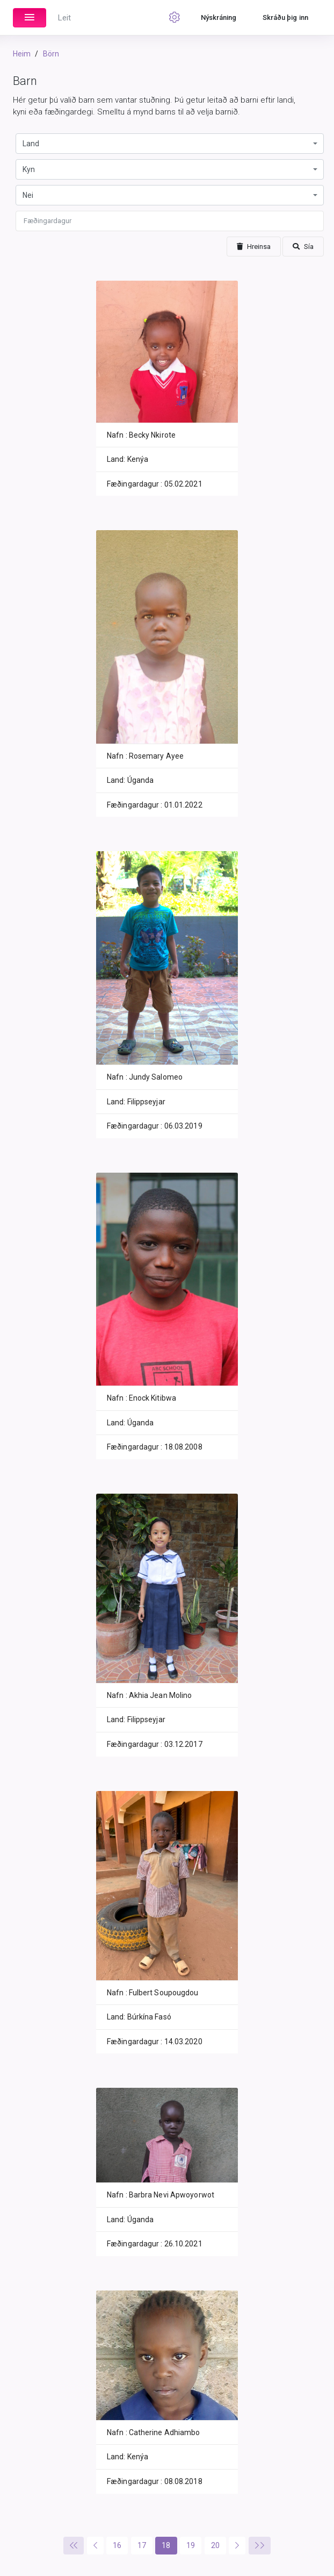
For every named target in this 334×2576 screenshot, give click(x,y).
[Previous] (73, 2546)
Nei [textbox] (28, 195)
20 (215, 2545)
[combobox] (170, 143)
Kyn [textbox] (29, 169)
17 (141, 2545)
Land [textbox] (31, 143)
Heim (22, 53)
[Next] (237, 2546)
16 (117, 2545)
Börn (51, 53)
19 (190, 2545)
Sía (303, 246)
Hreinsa (254, 246)
